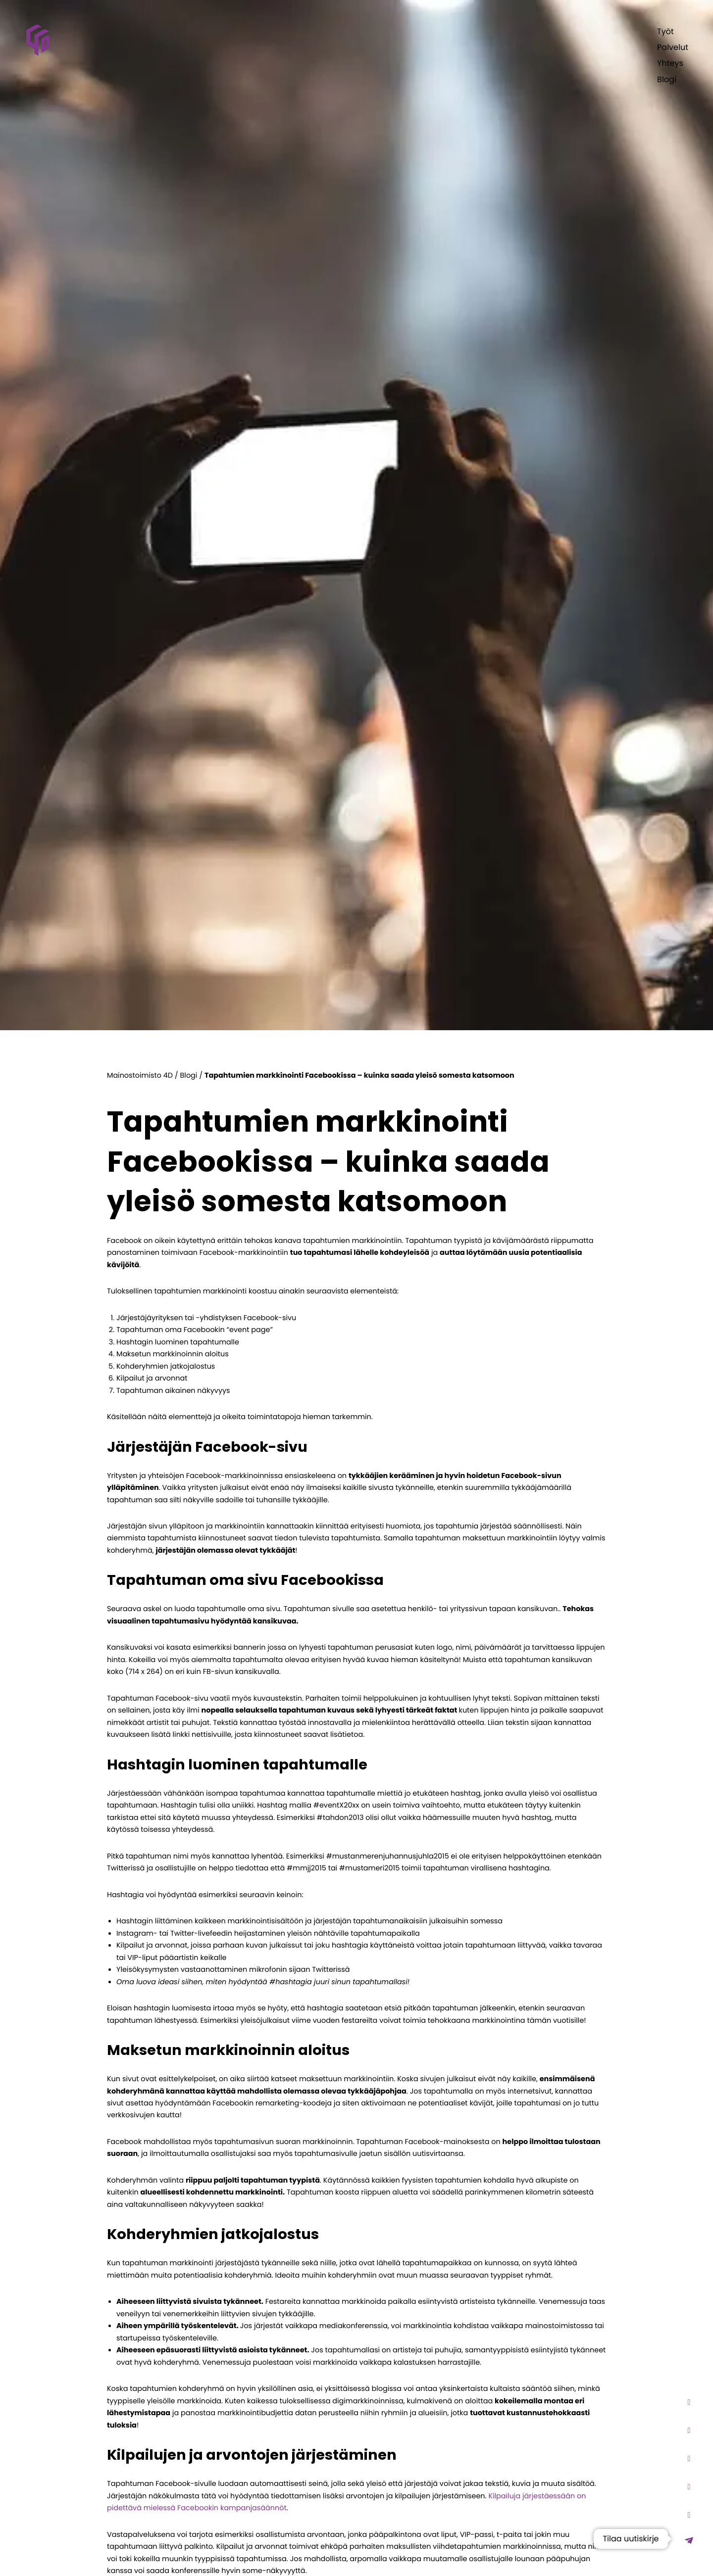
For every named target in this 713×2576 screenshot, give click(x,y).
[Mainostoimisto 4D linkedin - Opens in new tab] (689, 2515)
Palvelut (672, 47)
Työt (665, 31)
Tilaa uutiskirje (631, 2538)
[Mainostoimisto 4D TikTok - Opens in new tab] (689, 2430)
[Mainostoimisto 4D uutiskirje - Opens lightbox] (689, 2540)
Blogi (666, 79)
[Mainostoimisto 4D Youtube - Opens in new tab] (689, 2458)
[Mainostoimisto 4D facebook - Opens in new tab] (689, 2487)
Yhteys (670, 63)
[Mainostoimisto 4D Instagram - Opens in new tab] (689, 2402)
